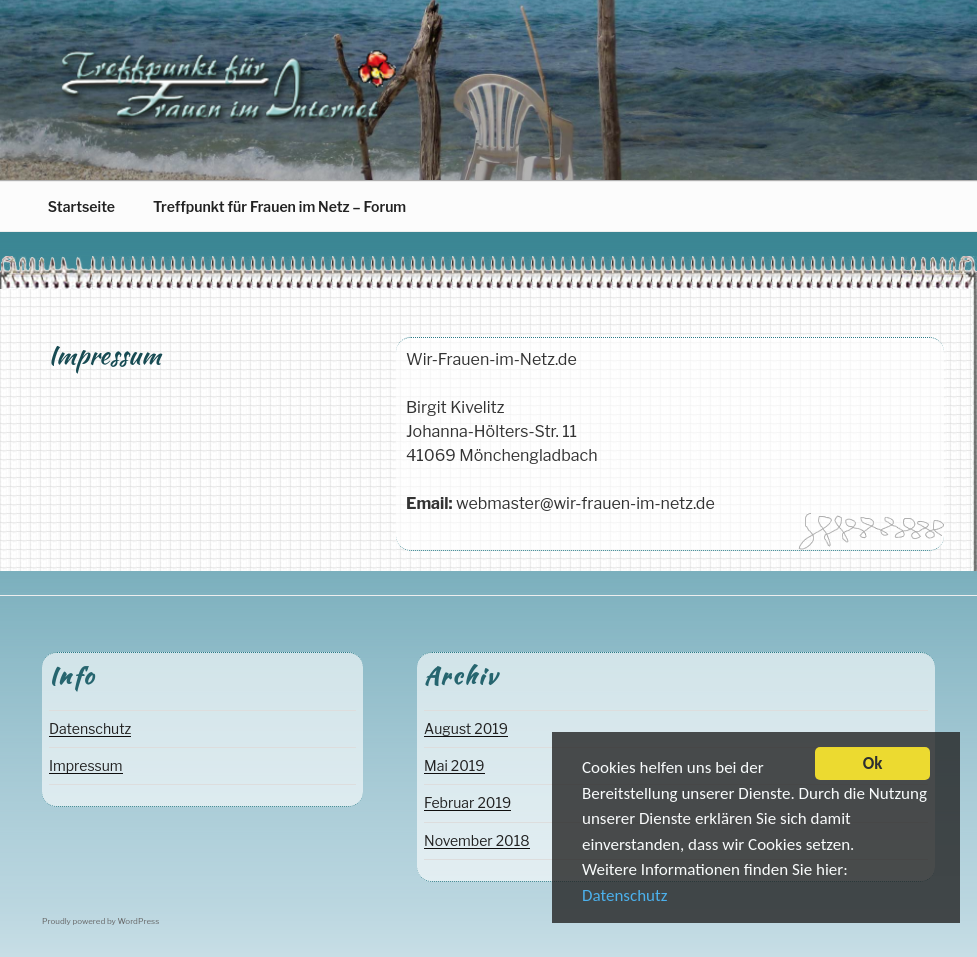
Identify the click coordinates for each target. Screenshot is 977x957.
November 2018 (477, 840)
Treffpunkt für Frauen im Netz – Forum (279, 206)
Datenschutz (624, 898)
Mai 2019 (454, 765)
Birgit (124, 386)
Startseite (81, 206)
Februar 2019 (467, 802)
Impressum (86, 765)
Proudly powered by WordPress (100, 921)
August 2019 (466, 728)
